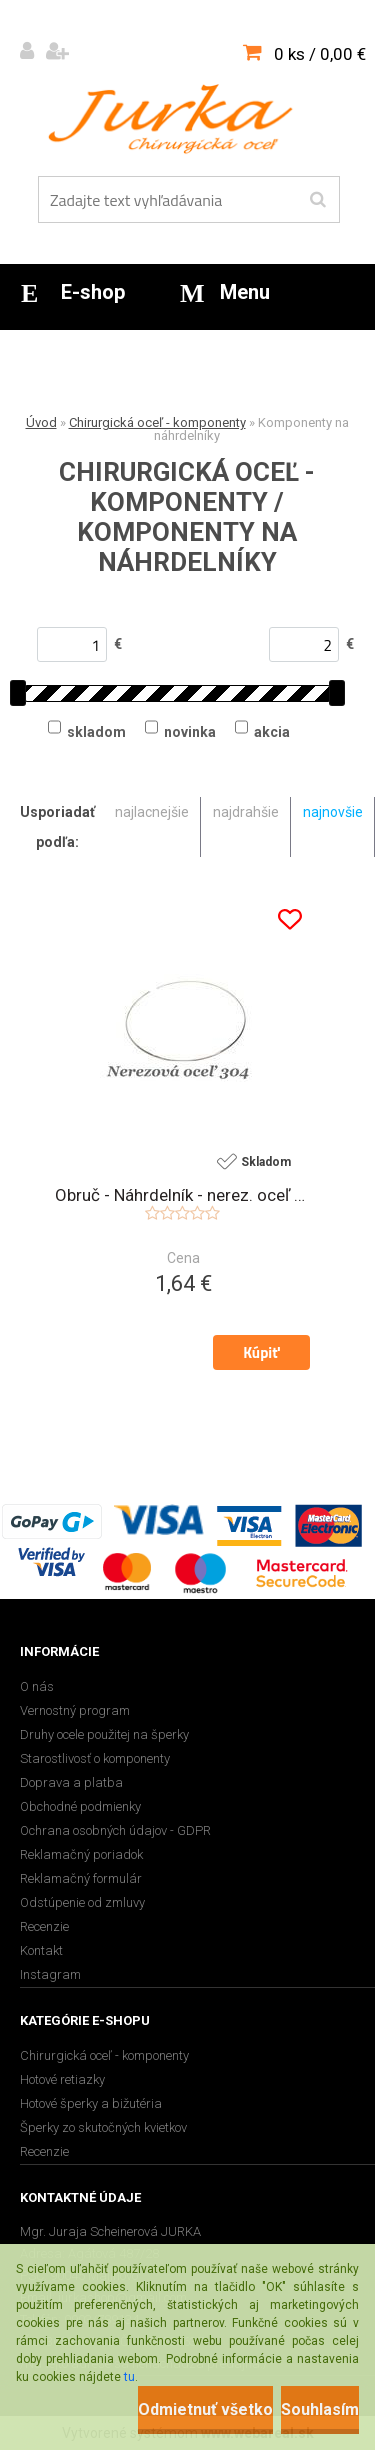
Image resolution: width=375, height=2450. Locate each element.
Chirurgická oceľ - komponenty (157, 422)
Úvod (41, 422)
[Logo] (175, 119)
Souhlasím (320, 2409)
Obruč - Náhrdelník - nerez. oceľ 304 (182, 1195)
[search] (317, 200)
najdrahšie (246, 812)
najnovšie (333, 812)
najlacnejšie (152, 812)
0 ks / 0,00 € (320, 54)
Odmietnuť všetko (205, 2409)
